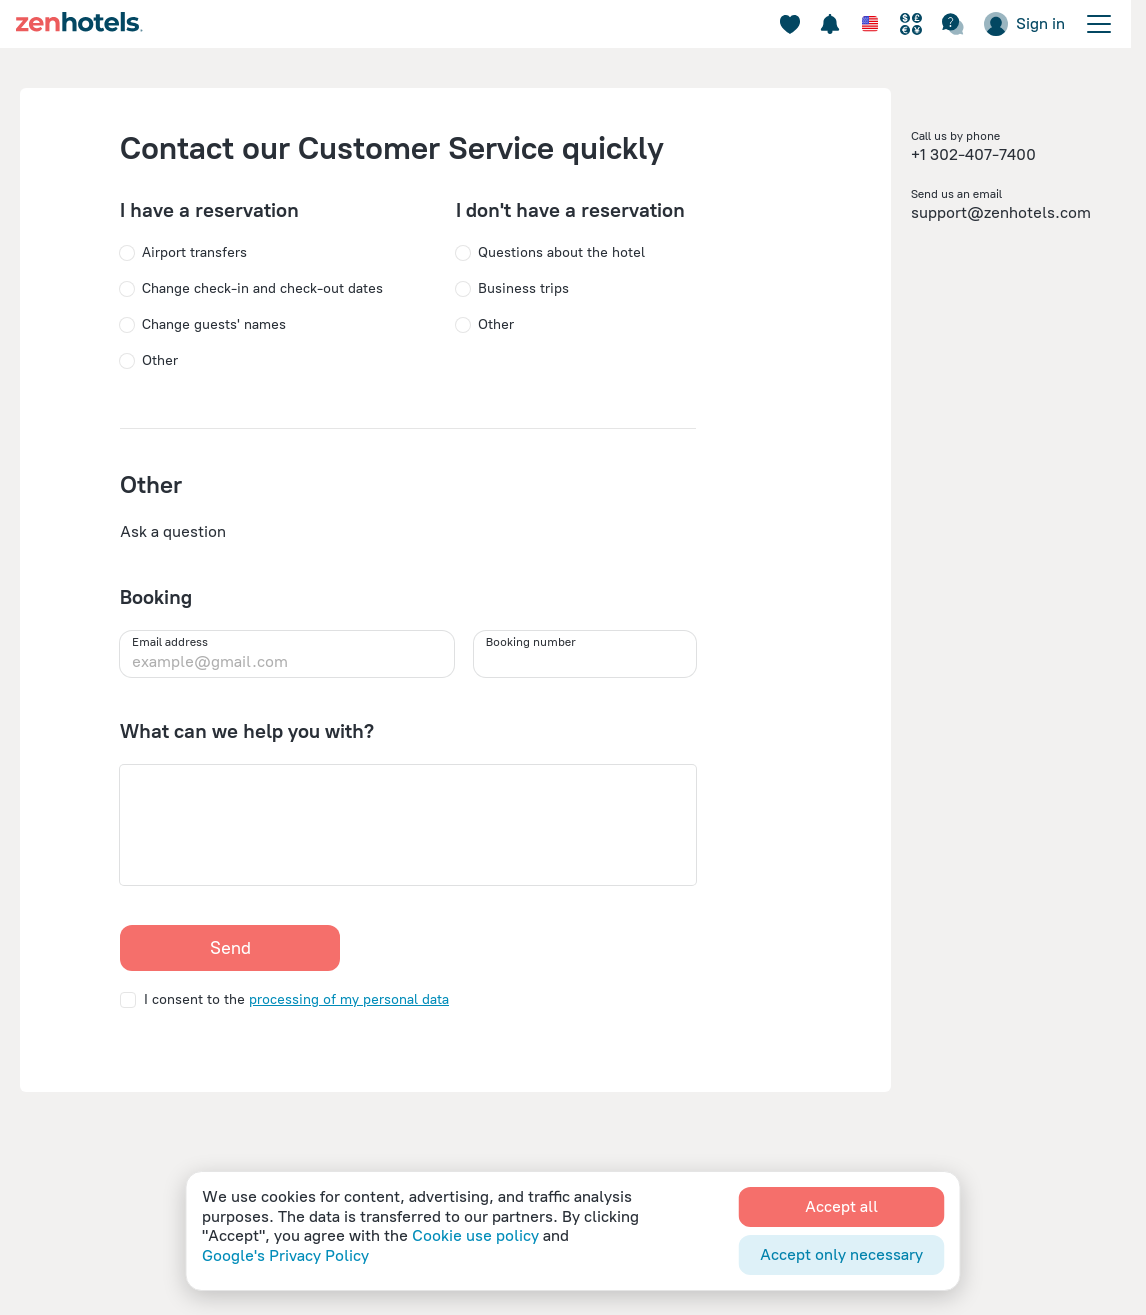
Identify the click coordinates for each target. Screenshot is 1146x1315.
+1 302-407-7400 (973, 154)
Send (230, 948)
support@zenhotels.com (1001, 212)
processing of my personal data (349, 999)
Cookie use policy (475, 1235)
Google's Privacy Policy (285, 1255)
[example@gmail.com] (287, 662)
